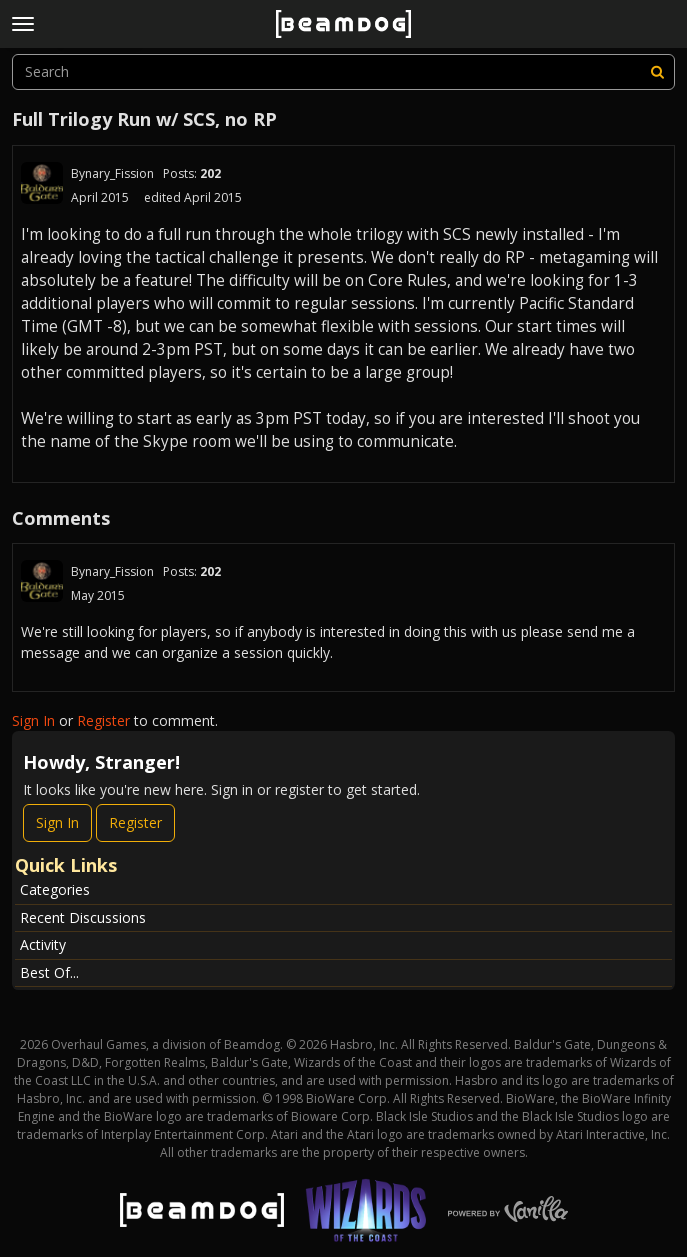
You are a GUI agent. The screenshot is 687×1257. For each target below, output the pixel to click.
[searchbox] (343, 72)
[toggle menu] (23, 24)
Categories (55, 889)
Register (103, 720)
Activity (43, 944)
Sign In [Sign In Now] (57, 822)
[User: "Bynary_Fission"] (42, 183)
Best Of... (49, 972)
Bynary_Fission (112, 173)
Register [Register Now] (135, 822)
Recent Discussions (83, 917)
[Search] (657, 72)
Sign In (33, 720)
